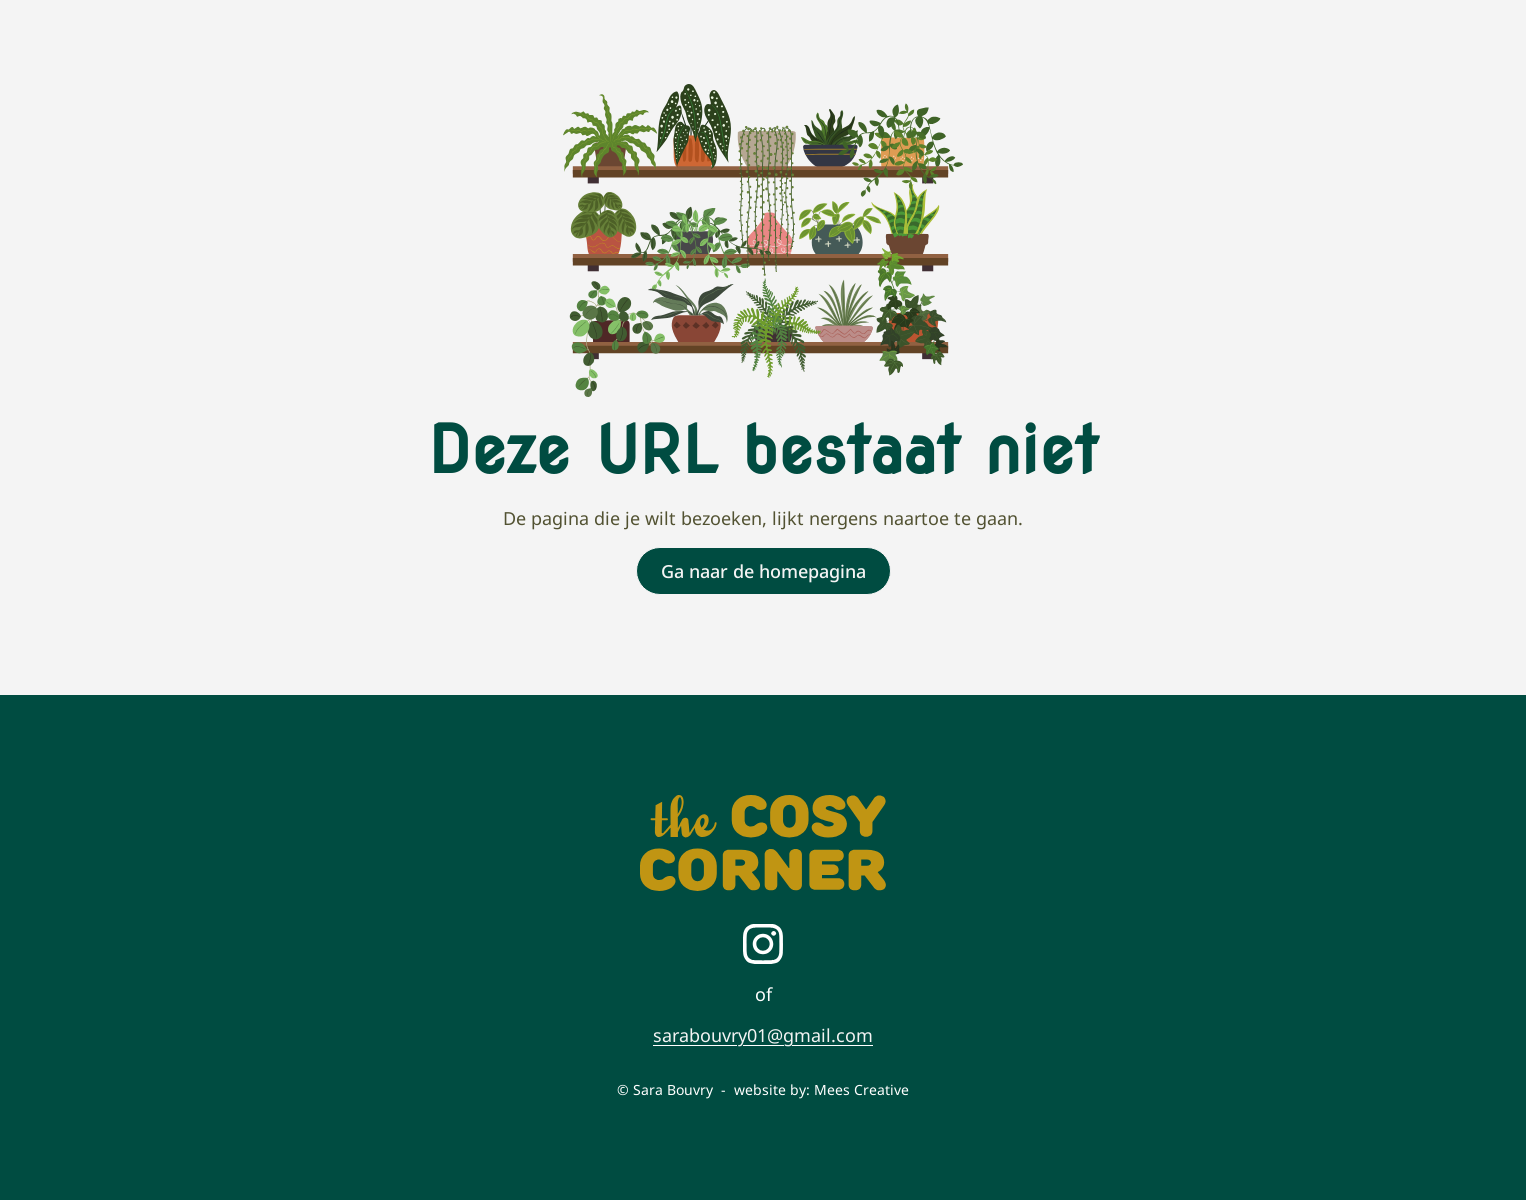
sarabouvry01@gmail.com (763, 1035)
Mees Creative (861, 1089)
